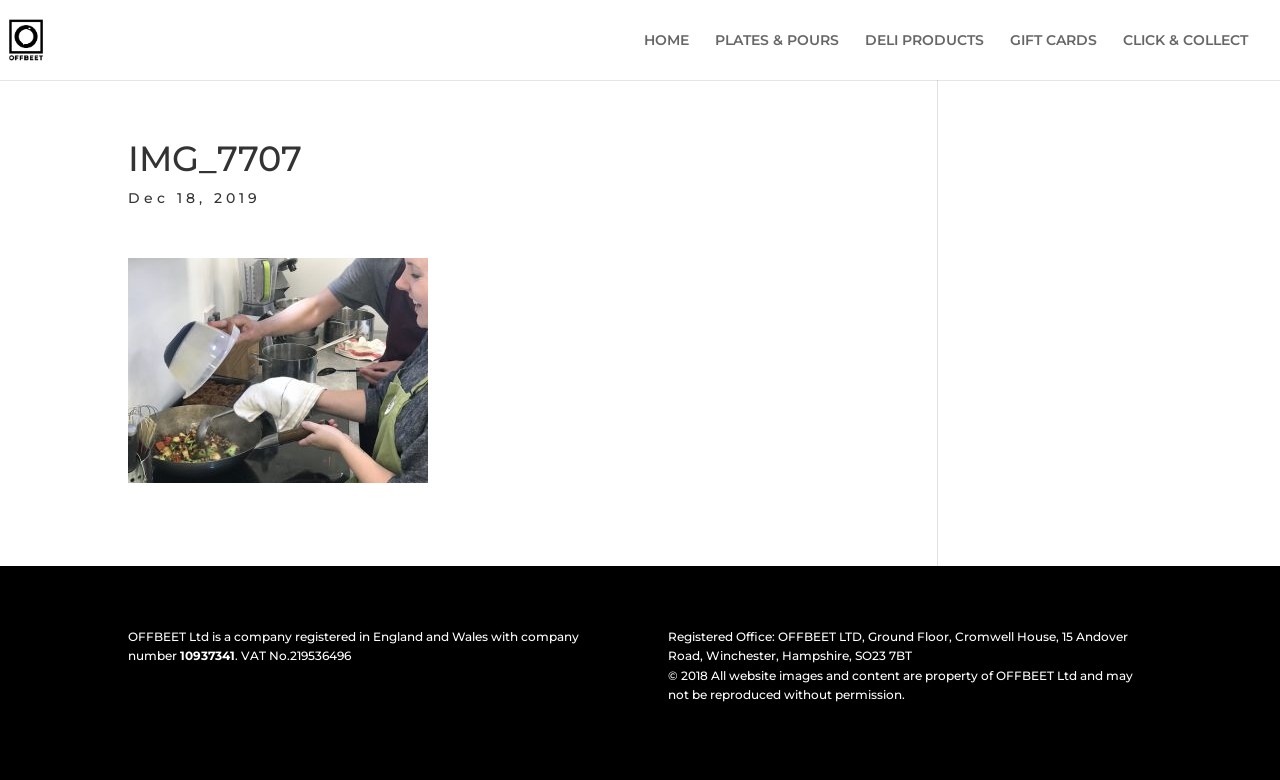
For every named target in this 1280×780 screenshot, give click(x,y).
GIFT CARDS (1053, 41)
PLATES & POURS (777, 41)
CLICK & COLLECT (1185, 41)
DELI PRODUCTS (924, 41)
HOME (666, 41)
